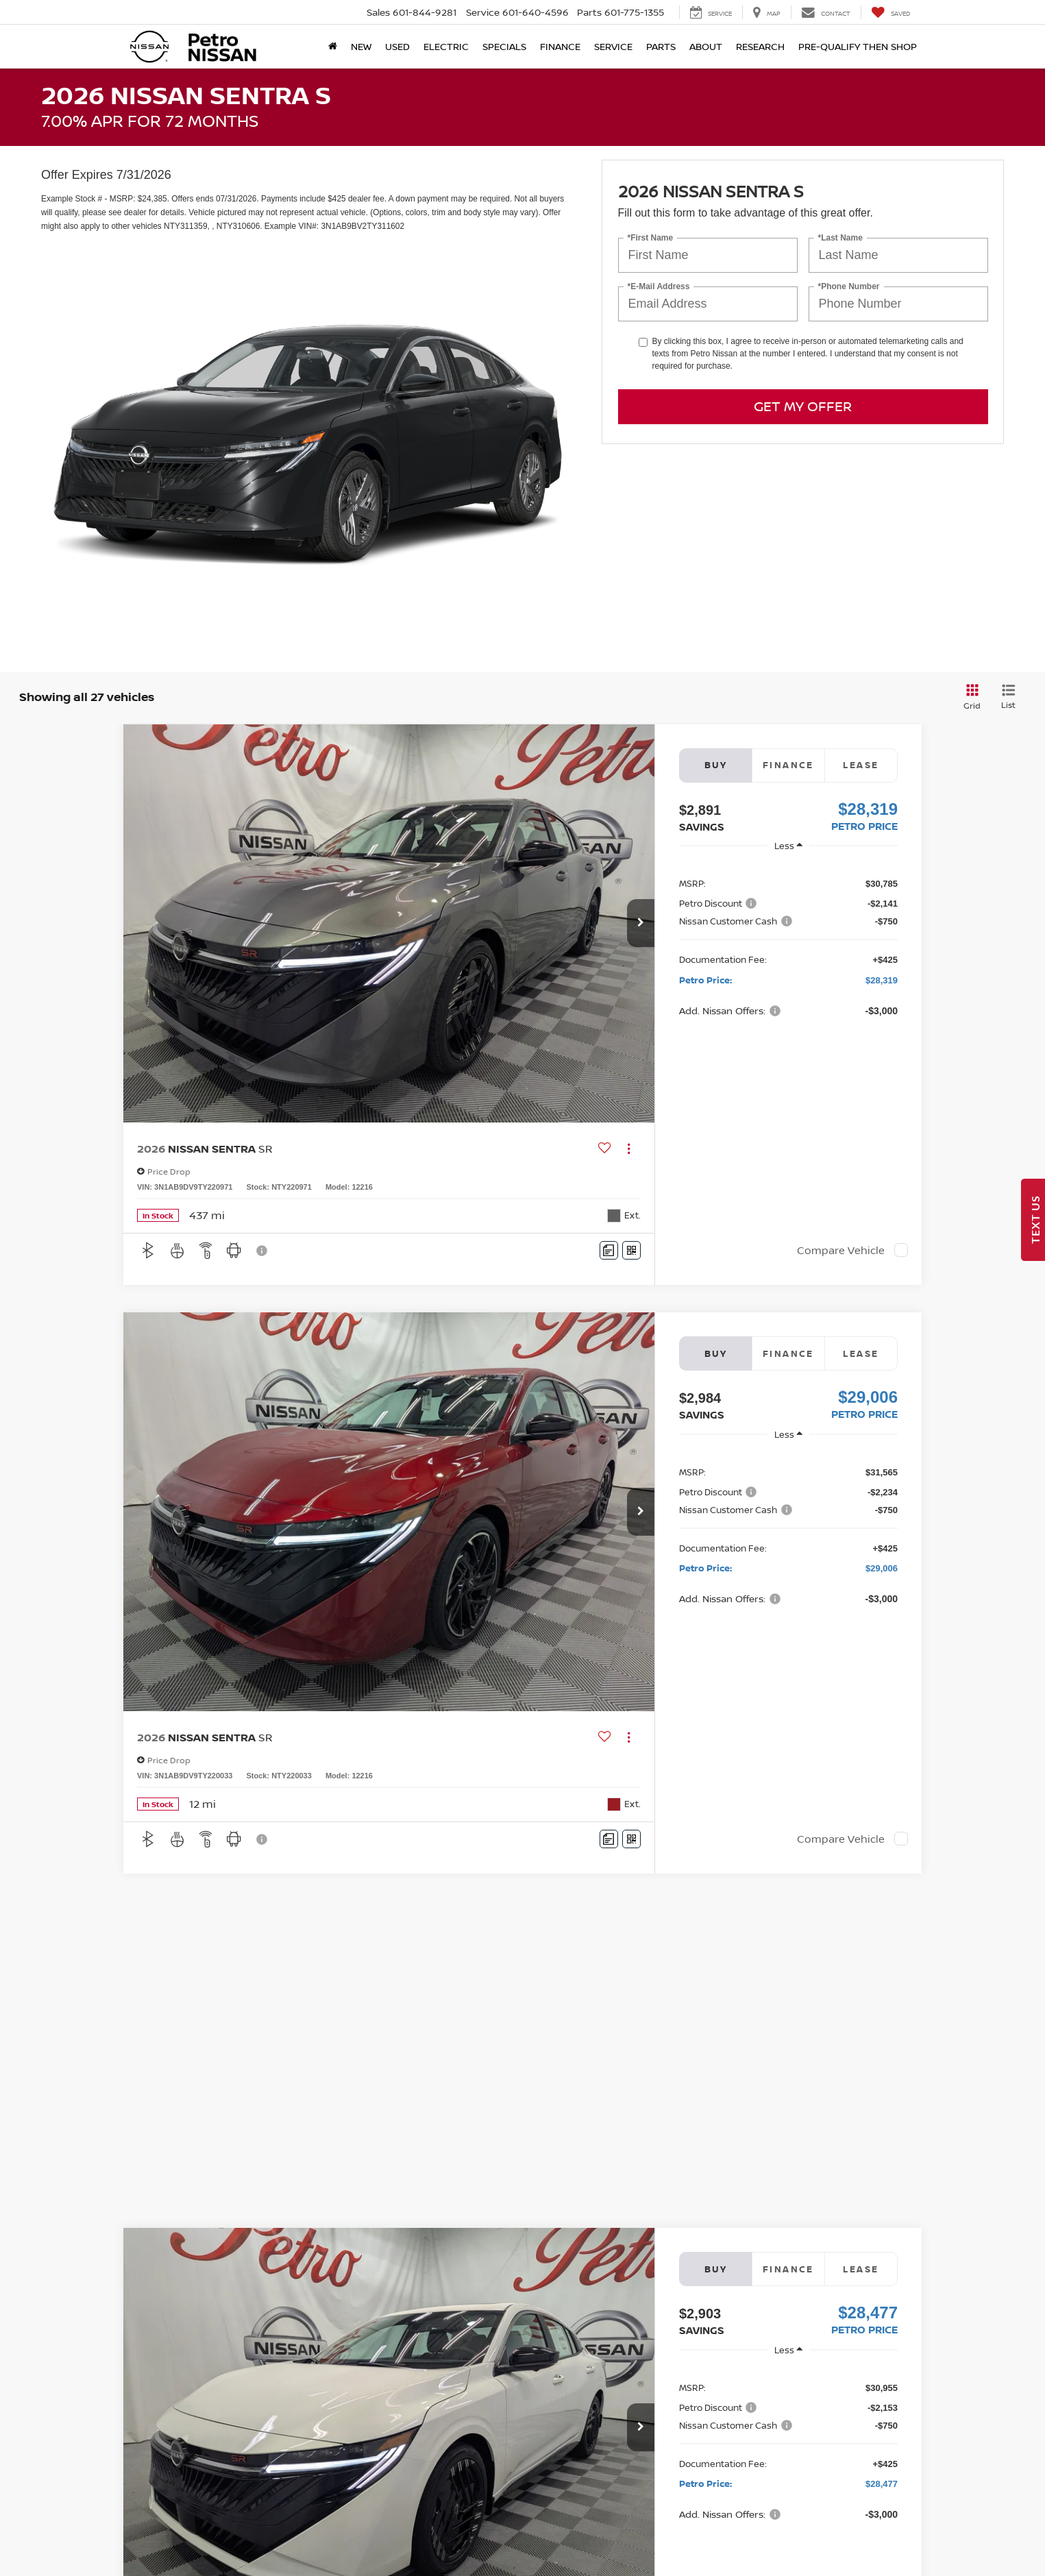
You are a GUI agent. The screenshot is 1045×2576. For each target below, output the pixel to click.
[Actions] (629, 1148)
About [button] (705, 46)
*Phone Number (849, 286)
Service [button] (613, 46)
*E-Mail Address (659, 286)
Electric (446, 46)
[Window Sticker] (631, 1250)
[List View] (1008, 697)
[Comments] (609, 1250)
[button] (640, 923)
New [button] (361, 46)
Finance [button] (560, 46)
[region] (788, 945)
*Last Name (840, 238)
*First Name (651, 238)
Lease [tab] (860, 765)
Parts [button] (661, 46)
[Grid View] (969, 697)
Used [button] (397, 46)
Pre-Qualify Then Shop (857, 46)
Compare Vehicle (841, 1250)
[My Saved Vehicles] (890, 12)
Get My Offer (803, 406)
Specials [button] (504, 46)
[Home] (332, 47)
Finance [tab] (788, 765)
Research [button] (760, 46)
